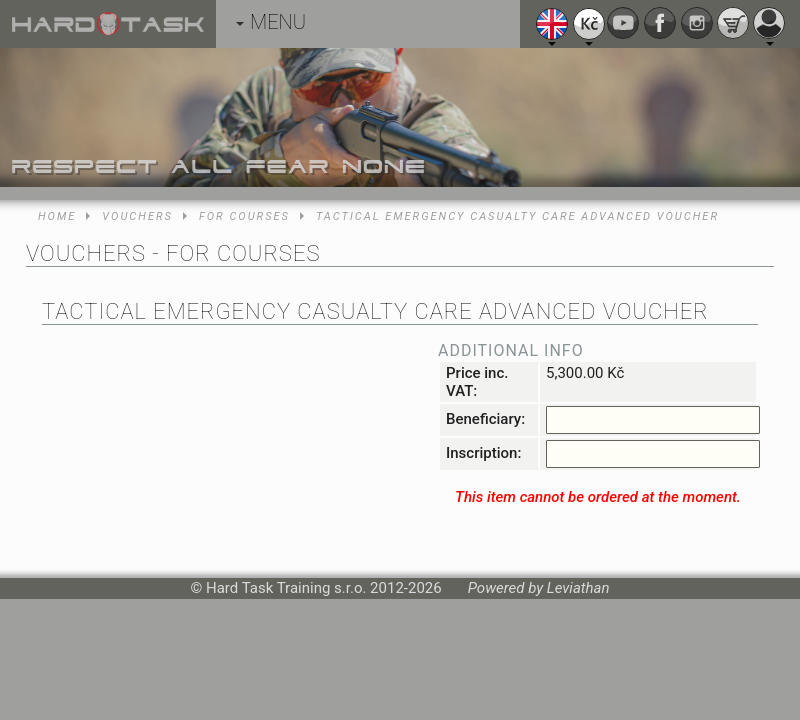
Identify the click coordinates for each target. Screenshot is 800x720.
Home (57, 216)
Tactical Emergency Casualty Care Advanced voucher (517, 216)
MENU (271, 22)
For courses (244, 216)
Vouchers (137, 216)
